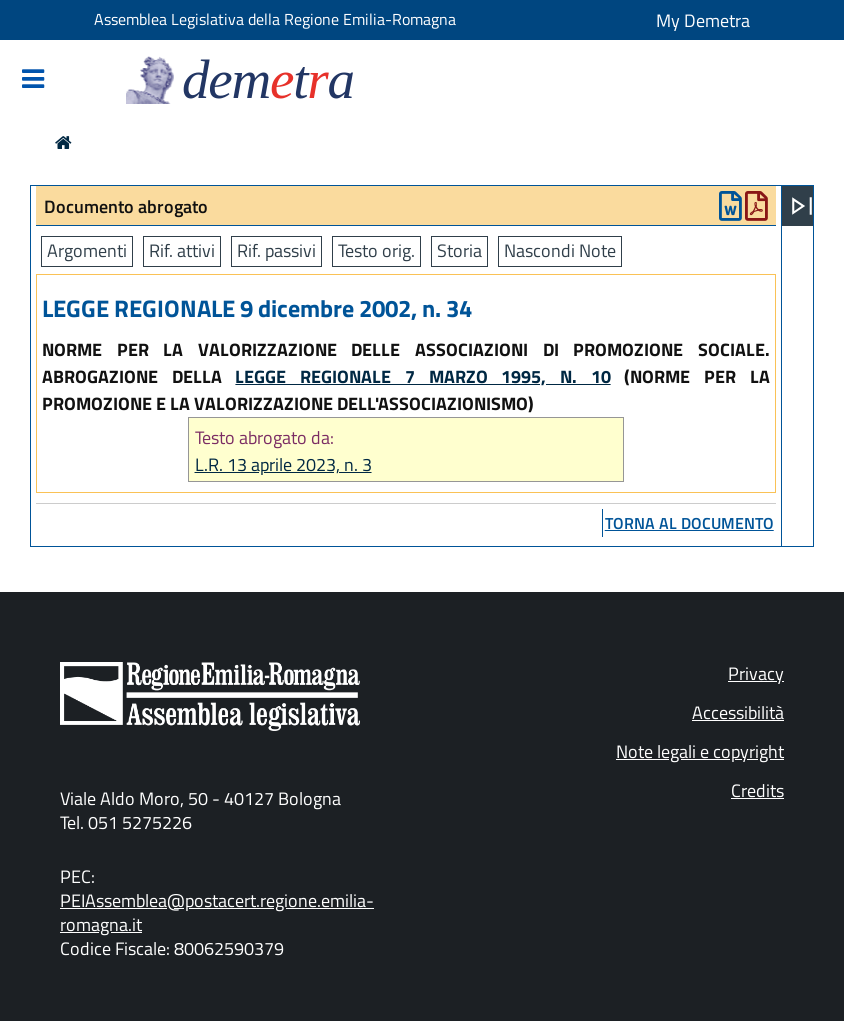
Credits (757, 790)
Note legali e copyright (700, 751)
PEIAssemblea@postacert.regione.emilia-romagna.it (217, 912)
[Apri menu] (802, 206)
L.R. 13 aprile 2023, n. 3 (283, 464)
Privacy (756, 673)
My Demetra (703, 20)
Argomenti (87, 250)
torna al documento (689, 523)
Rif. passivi (276, 250)
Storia (459, 250)
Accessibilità (738, 712)
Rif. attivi (182, 250)
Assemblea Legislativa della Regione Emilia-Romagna (275, 19)
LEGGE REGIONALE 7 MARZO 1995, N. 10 (422, 376)
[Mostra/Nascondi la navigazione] (33, 80)
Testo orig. (376, 250)
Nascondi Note (560, 250)
